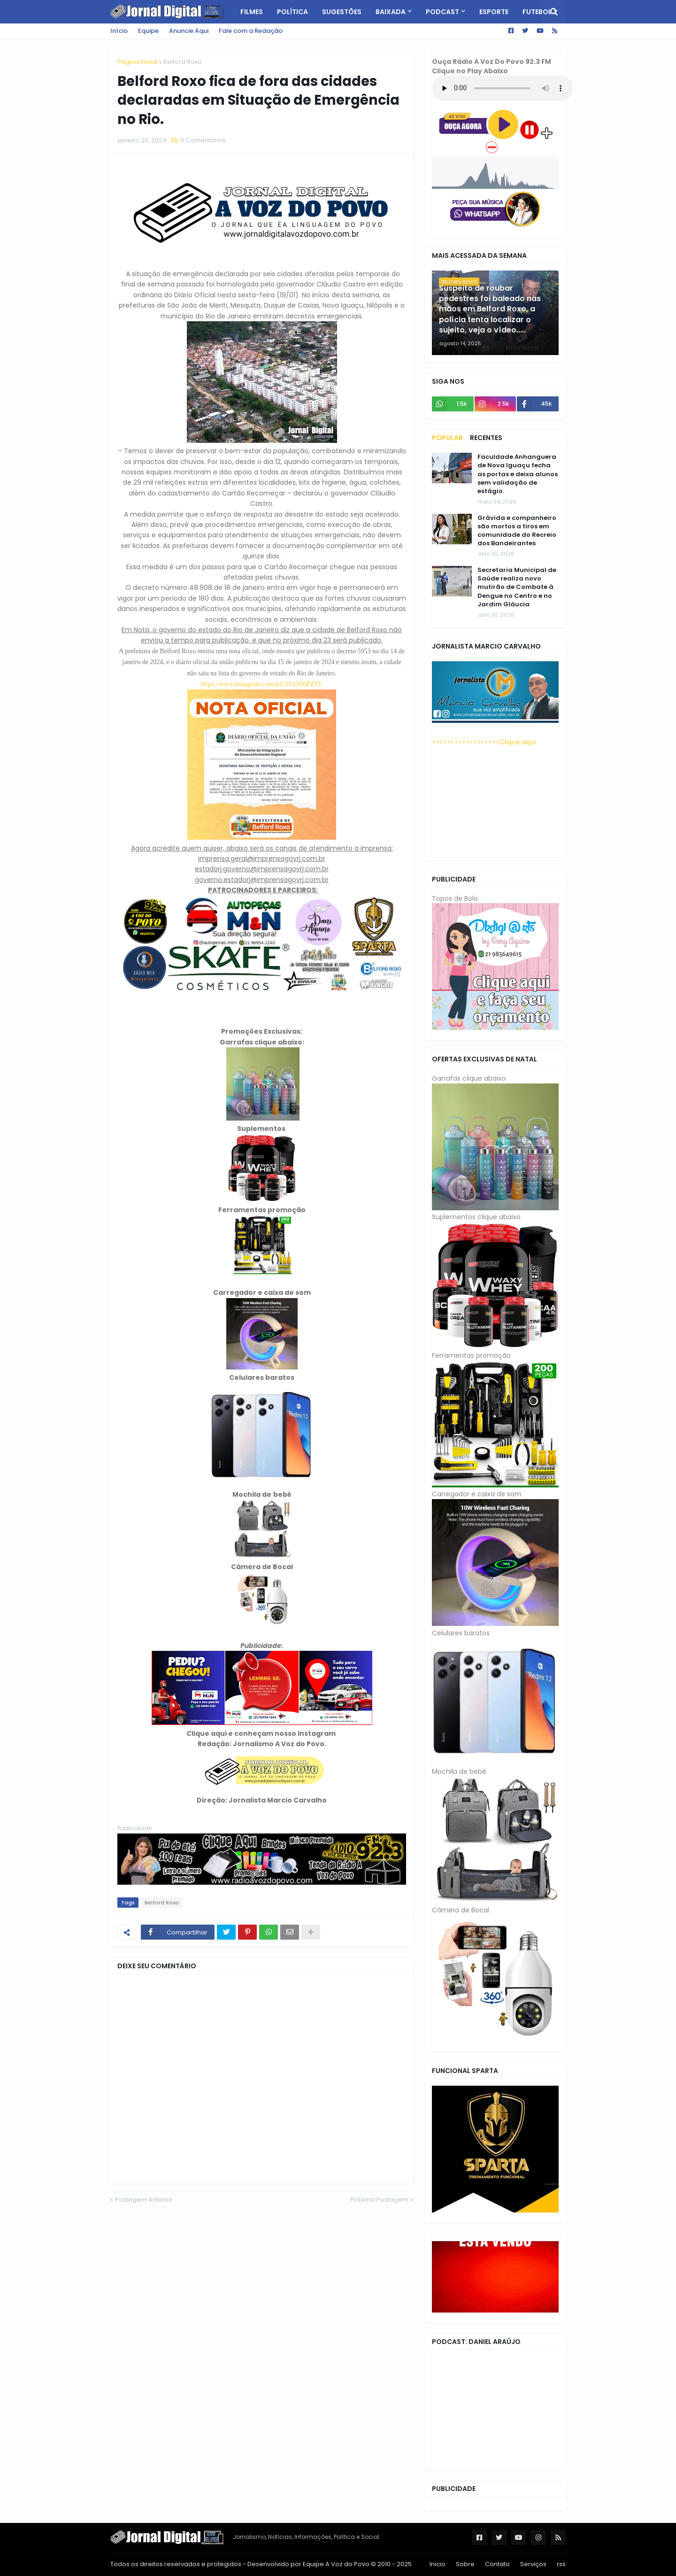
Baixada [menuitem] (391, 11)
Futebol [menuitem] (537, 11)
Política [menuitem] (292, 11)
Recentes (486, 437)
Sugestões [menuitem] (341, 11)
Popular (447, 437)
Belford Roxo (182, 61)
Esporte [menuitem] (493, 11)
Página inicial (137, 61)
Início (119, 30)
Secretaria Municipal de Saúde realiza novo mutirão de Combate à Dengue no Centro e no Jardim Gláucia (516, 587)
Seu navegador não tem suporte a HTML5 (502, 88)
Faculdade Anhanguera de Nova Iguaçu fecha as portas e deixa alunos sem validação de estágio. (517, 474)
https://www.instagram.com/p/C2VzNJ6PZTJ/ (262, 684)
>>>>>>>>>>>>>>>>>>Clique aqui (484, 742)
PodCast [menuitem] (442, 11)
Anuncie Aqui (188, 30)
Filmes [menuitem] (251, 11)
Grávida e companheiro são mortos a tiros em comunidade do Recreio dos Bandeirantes (516, 531)
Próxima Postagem (379, 2199)
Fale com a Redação (251, 30)
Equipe (148, 30)
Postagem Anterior (144, 2199)
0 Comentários (203, 140)
